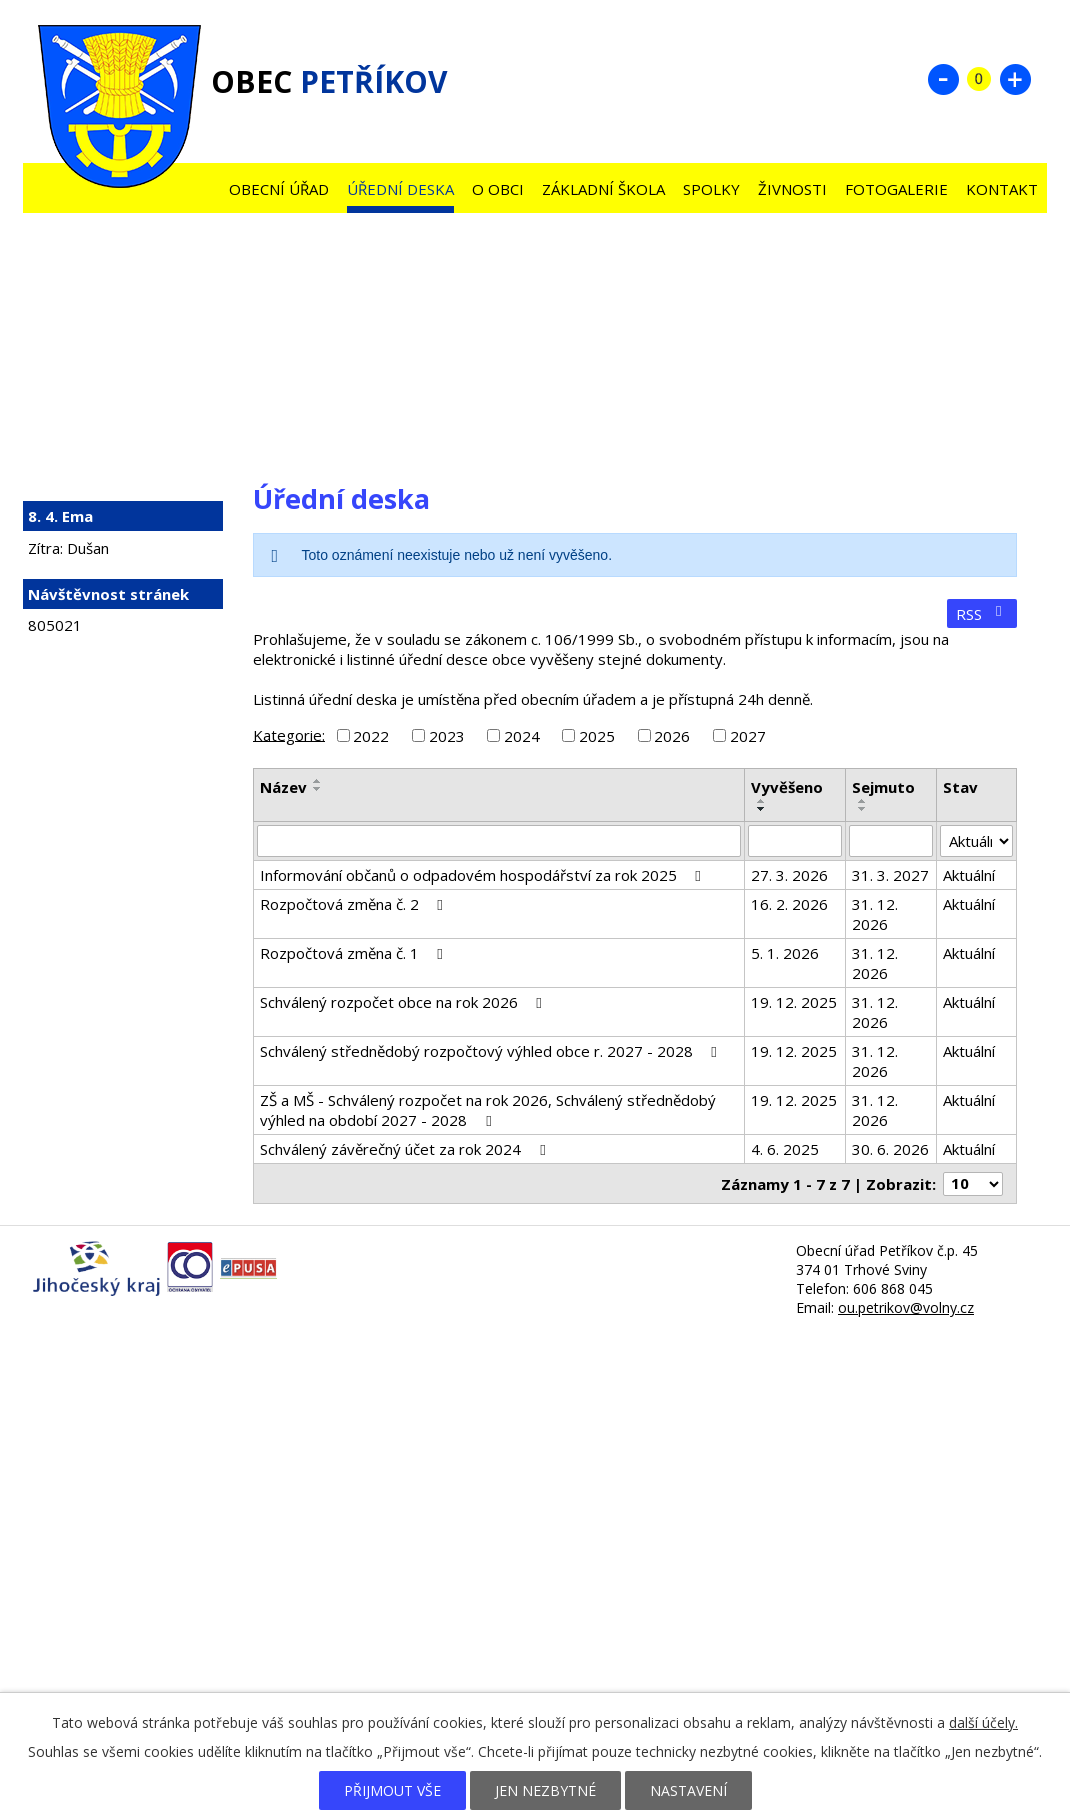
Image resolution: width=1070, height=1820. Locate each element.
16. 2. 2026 (789, 904)
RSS (982, 614)
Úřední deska (400, 189)
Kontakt (1002, 189)
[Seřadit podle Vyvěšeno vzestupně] (762, 801)
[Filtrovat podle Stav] (976, 841)
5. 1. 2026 (785, 953)
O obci (498, 189)
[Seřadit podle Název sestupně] (318, 789)
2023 (447, 736)
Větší (1015, 79)
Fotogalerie (896, 189)
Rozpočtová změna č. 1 (354, 953)
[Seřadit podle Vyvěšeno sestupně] (762, 809)
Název (283, 787)
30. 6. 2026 (890, 1149)
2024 (522, 736)
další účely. (983, 1722)
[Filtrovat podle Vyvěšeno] (794, 841)
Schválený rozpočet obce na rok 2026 (404, 1002)
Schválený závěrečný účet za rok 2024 (405, 1149)
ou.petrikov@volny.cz (906, 1307)
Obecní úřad (279, 189)
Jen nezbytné (545, 1790)
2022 (371, 736)
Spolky (711, 189)
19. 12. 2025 (794, 1002)
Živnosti (792, 189)
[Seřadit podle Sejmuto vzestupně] (863, 801)
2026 (672, 736)
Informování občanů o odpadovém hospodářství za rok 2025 (483, 875)
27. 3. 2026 (789, 875)
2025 (597, 736)
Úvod (201, 184)
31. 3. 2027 (890, 875)
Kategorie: (289, 734)
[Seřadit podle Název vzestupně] (318, 781)
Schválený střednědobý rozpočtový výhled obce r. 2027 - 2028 (491, 1051)
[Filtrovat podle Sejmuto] (891, 841)
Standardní (979, 79)
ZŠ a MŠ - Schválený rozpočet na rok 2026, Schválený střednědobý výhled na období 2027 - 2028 (488, 1110)
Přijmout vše (392, 1790)
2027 (748, 736)
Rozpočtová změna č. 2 (354, 904)
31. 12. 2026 (875, 914)
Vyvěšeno (787, 787)
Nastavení (688, 1790)
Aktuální (969, 875)
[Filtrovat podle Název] (499, 841)
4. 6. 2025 (785, 1149)
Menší (943, 79)
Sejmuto (883, 787)
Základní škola (603, 189)
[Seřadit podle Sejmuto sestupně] (863, 809)
